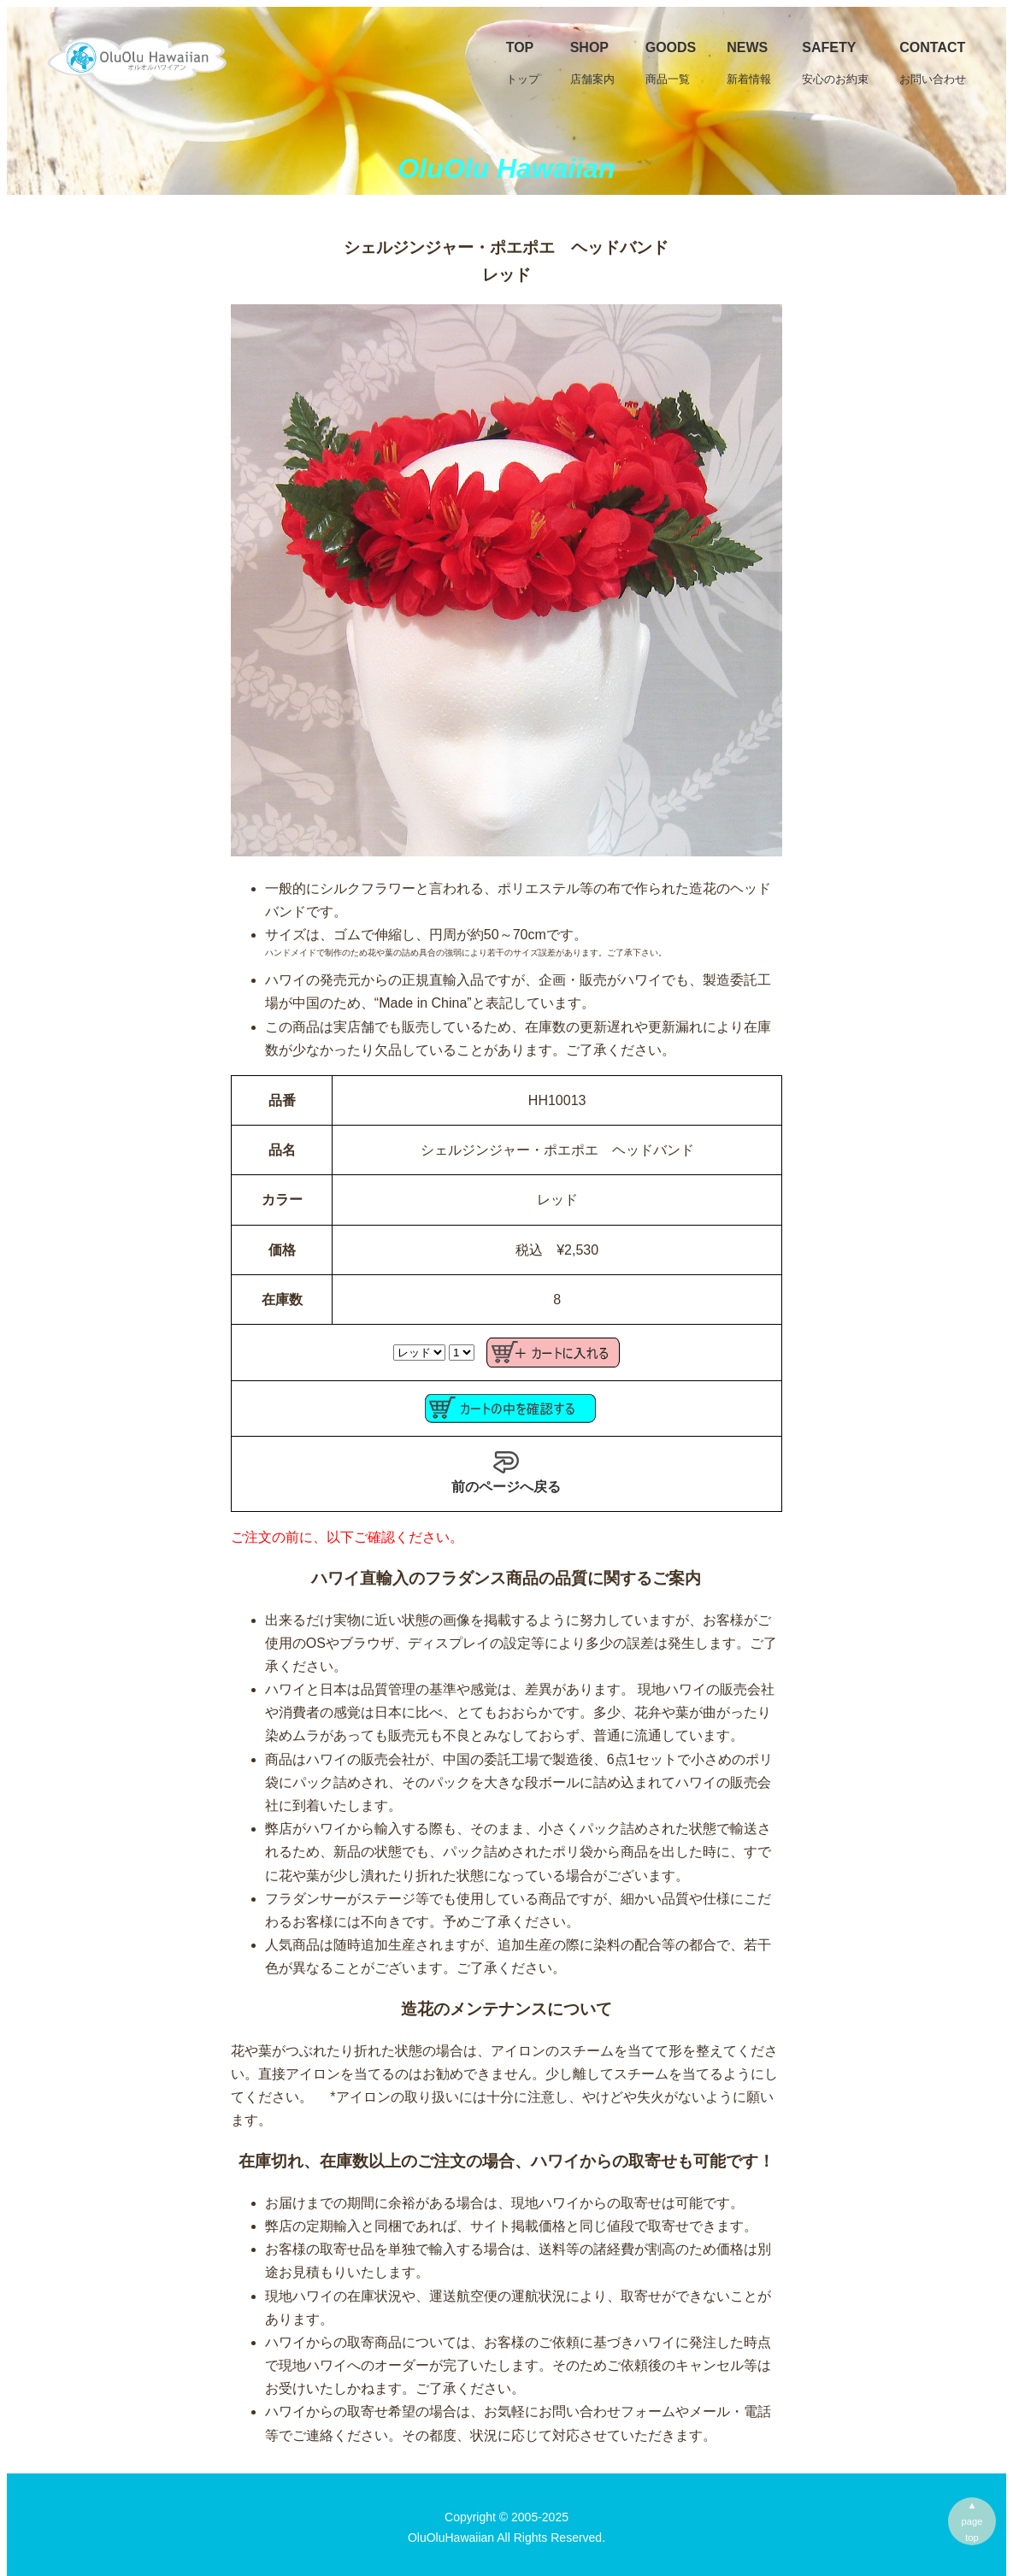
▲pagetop (972, 2521)
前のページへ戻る (506, 1472)
